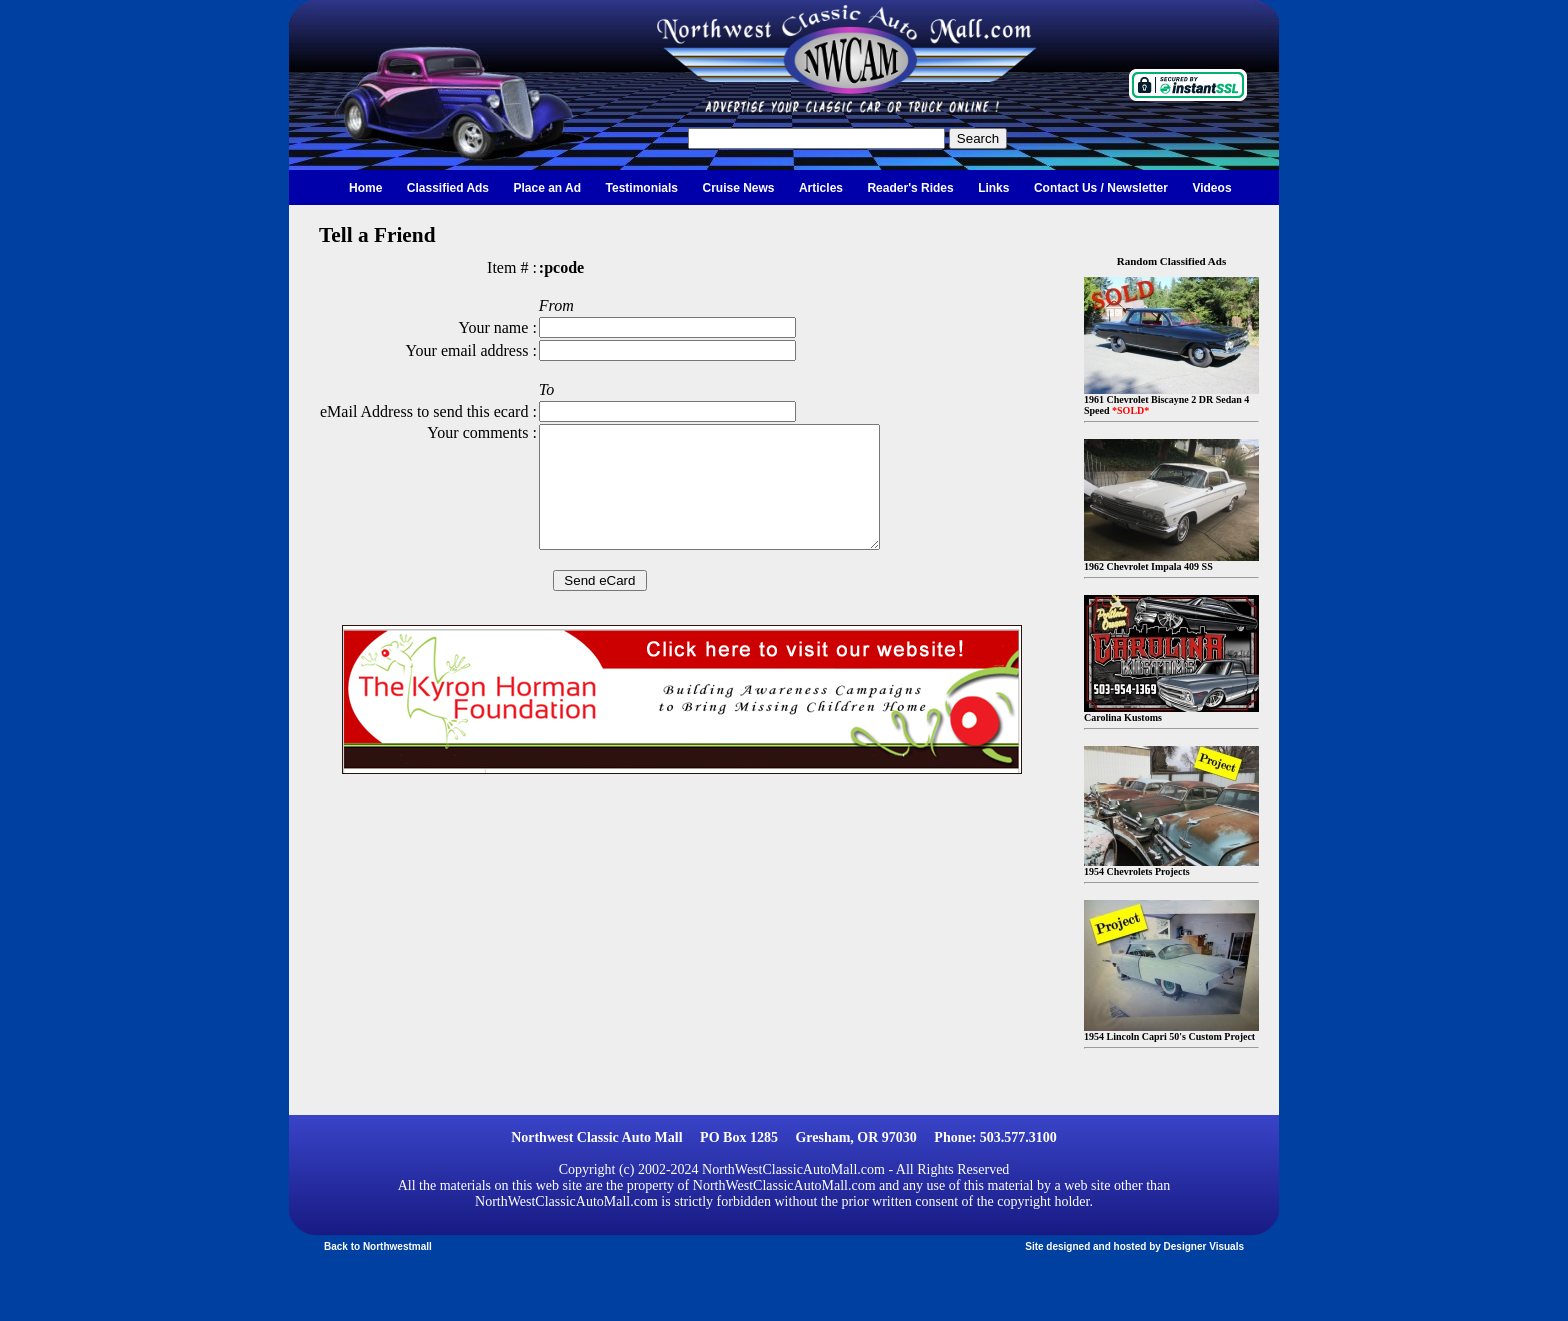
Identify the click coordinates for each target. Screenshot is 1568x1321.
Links (993, 188)
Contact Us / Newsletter (1101, 188)
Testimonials (642, 188)
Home (365, 188)
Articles (821, 188)
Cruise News (738, 188)
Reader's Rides (910, 188)
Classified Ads (448, 188)
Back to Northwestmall (378, 1246)
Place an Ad (548, 188)
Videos (1211, 188)
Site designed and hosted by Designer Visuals (1134, 1246)
